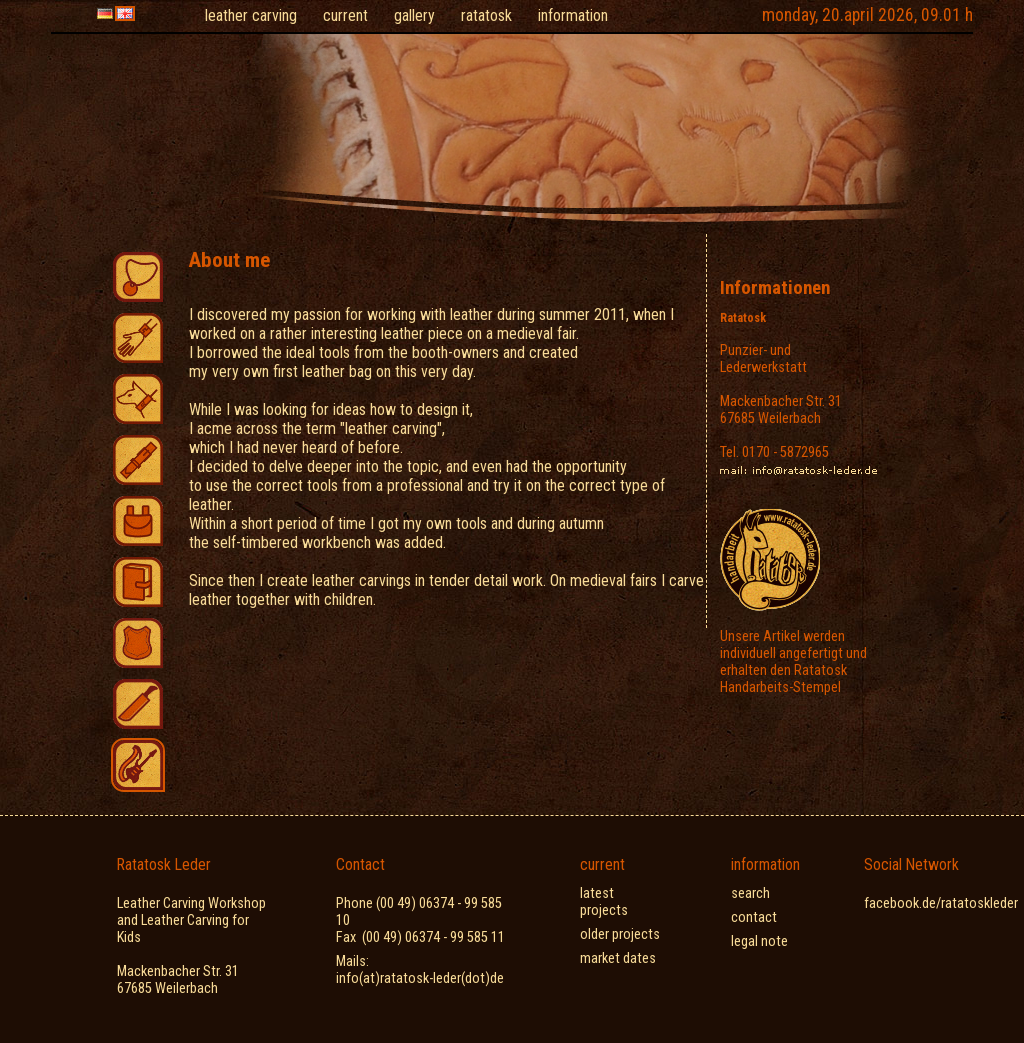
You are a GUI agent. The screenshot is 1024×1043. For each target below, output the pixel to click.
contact (754, 917)
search (750, 893)
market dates (618, 958)
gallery (414, 15)
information (573, 15)
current (345, 15)
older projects (620, 934)
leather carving (251, 15)
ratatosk (486, 15)
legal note (759, 941)
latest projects (604, 902)
